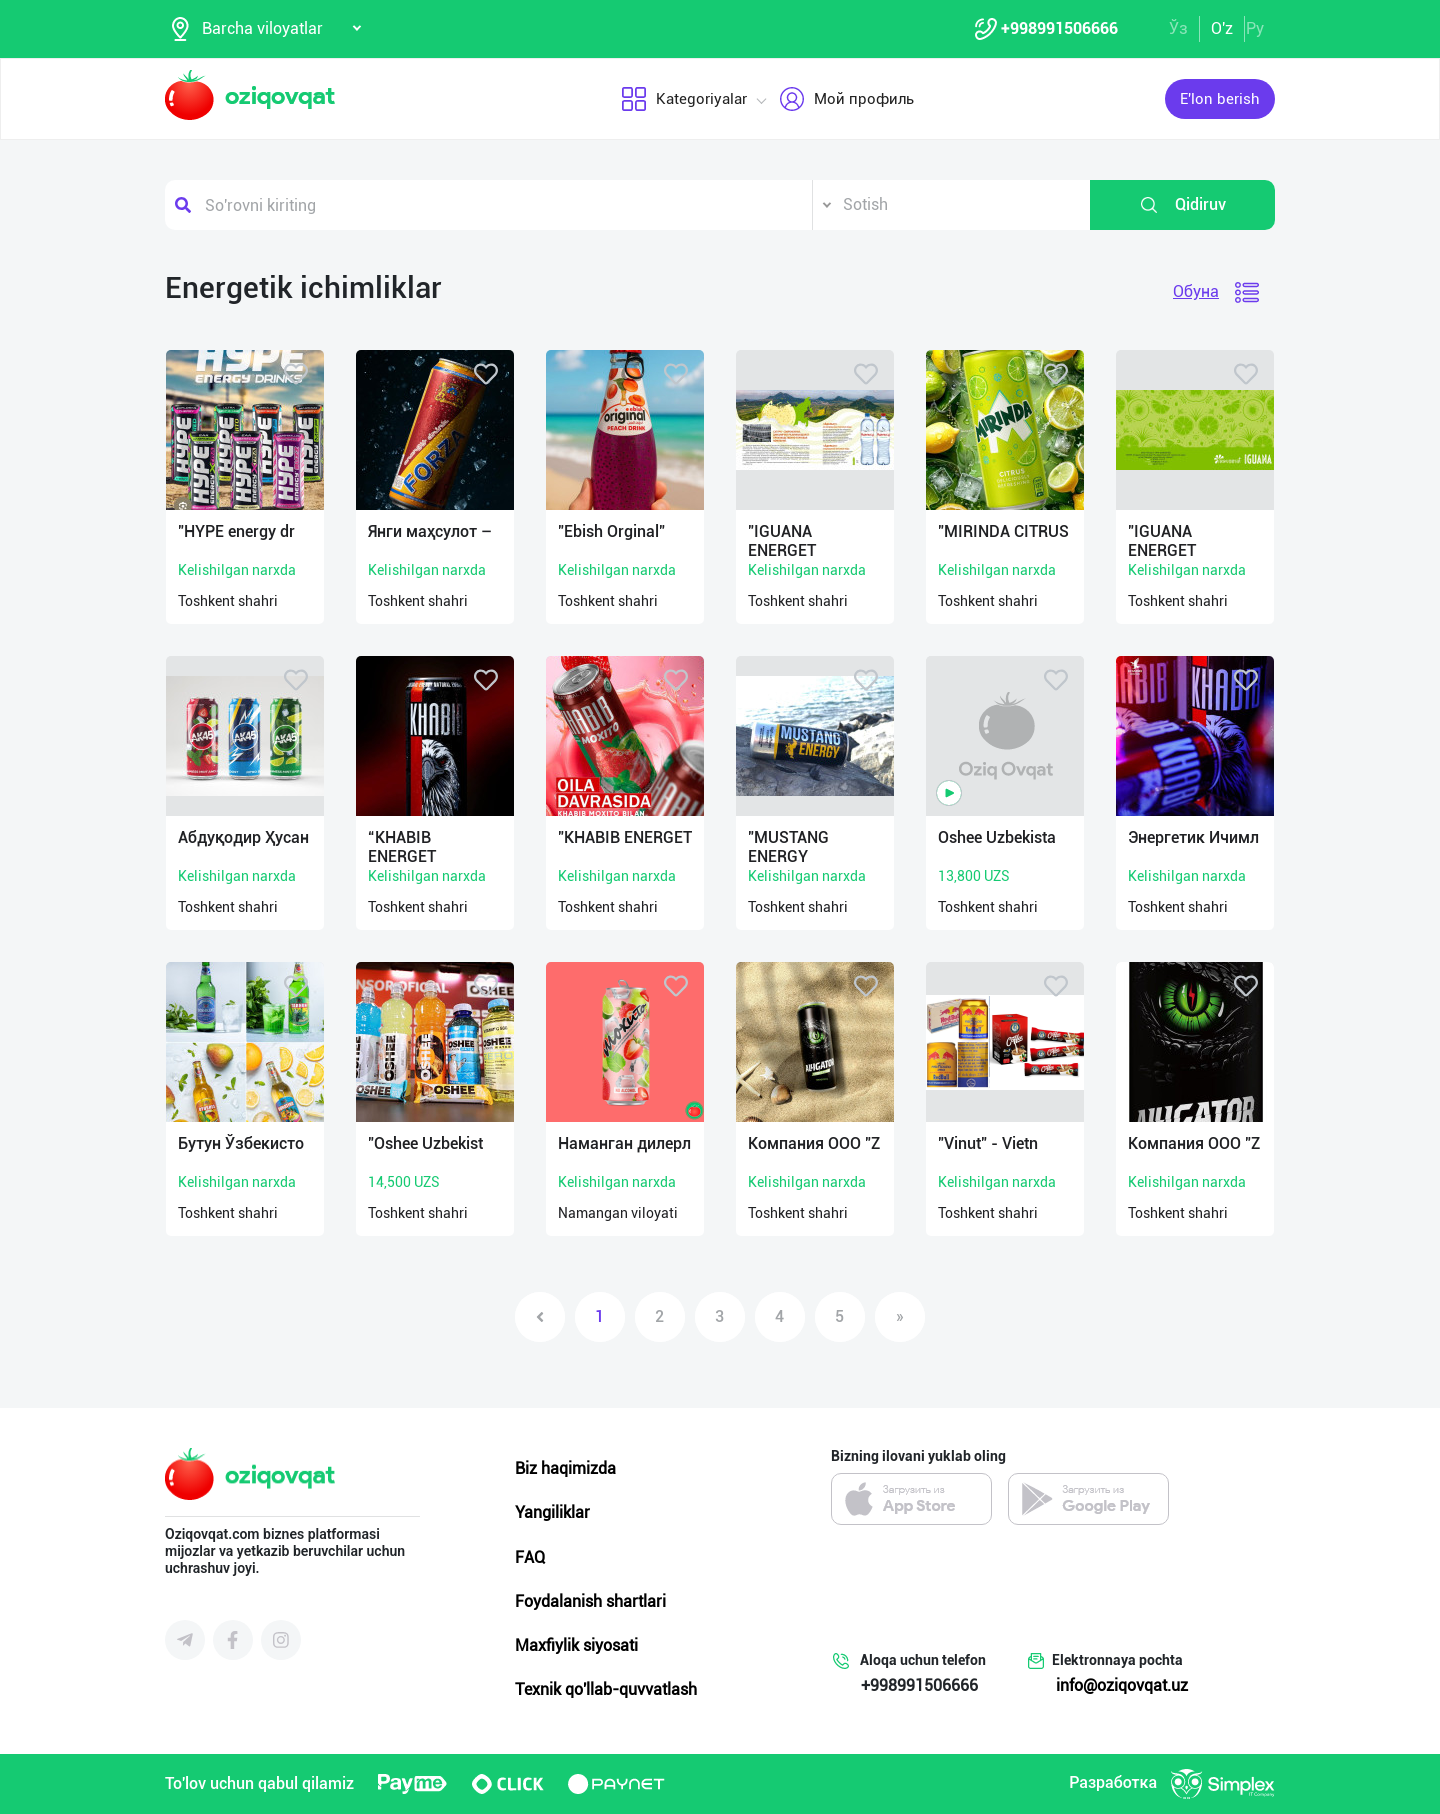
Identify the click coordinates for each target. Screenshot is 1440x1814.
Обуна (1196, 291)
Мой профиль (845, 99)
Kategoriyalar (683, 99)
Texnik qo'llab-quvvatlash (606, 1689)
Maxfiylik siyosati (576, 1645)
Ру (1255, 28)
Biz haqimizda (565, 1468)
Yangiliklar (552, 1512)
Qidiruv (1182, 205)
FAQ (530, 1557)
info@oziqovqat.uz (1122, 1685)
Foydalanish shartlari (590, 1601)
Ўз (1178, 28)
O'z (1222, 28)
